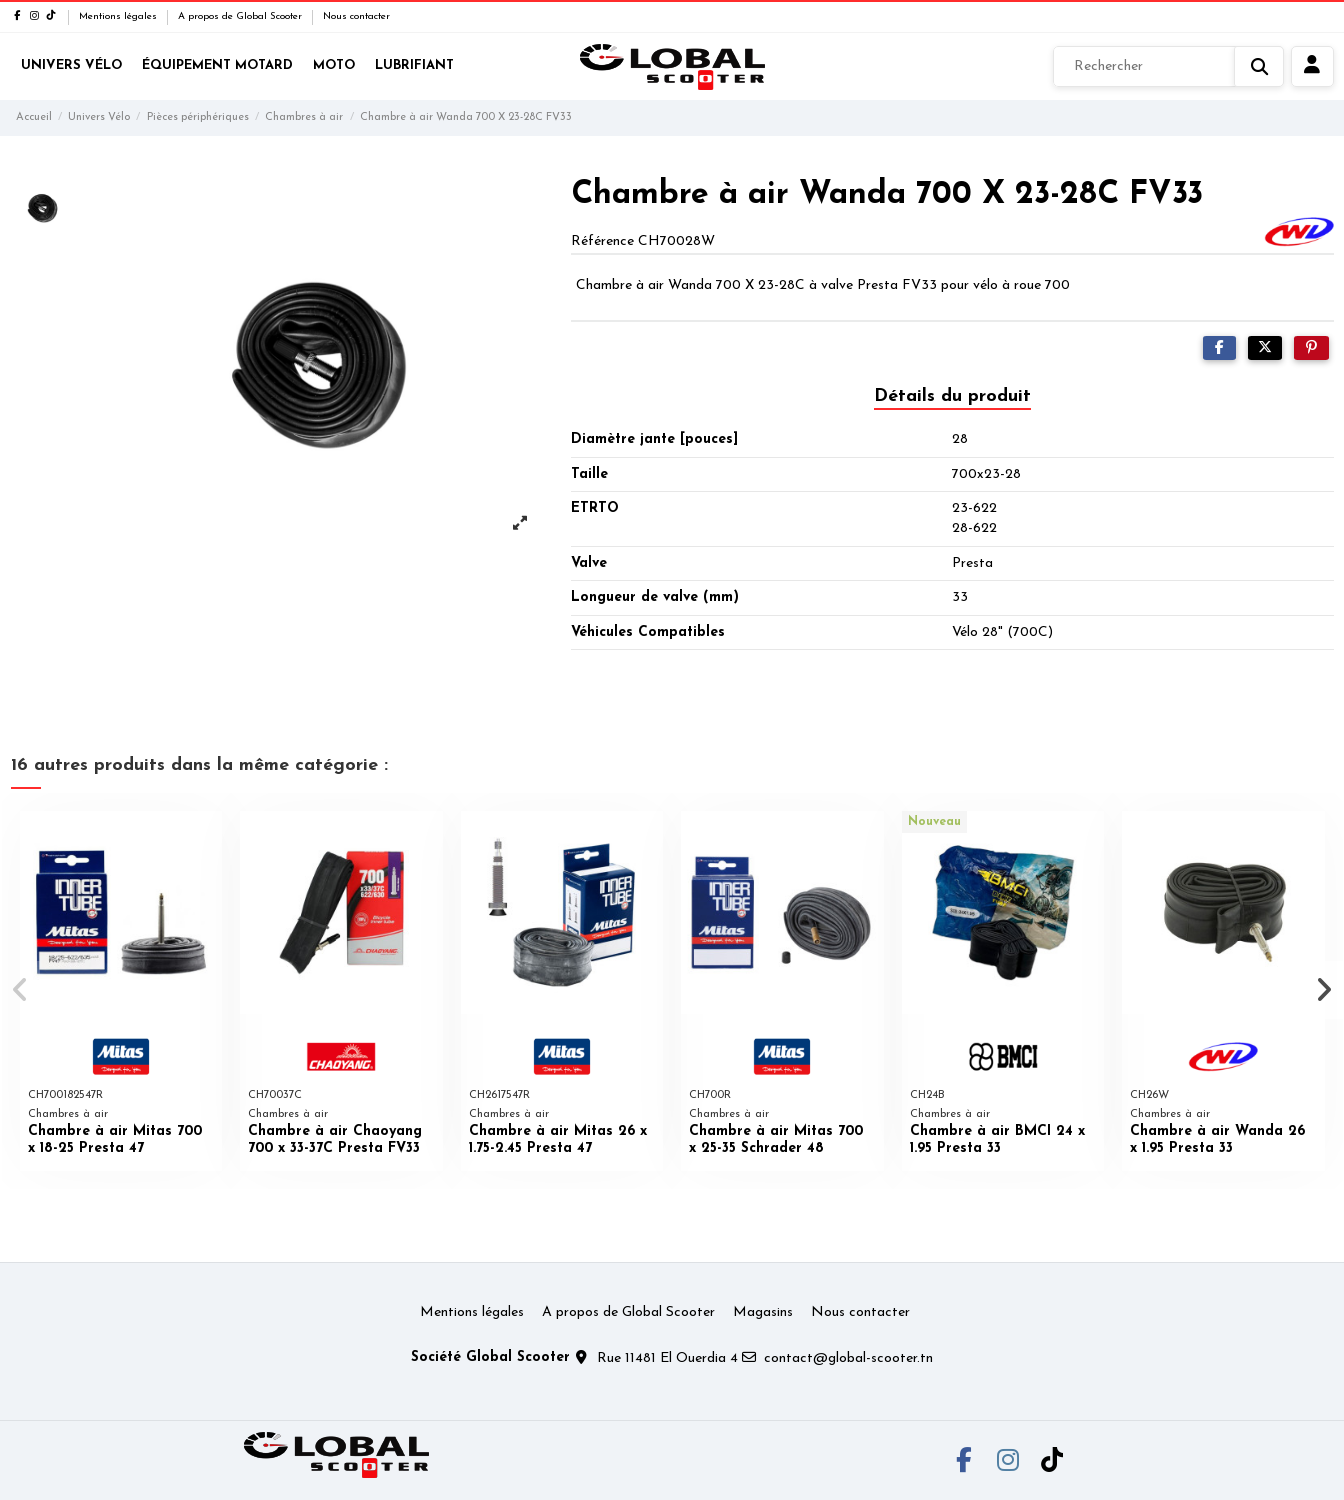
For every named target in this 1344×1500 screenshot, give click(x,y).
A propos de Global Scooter (241, 16)
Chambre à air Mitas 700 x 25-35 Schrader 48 (776, 1140)
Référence (602, 241)
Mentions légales (119, 16)
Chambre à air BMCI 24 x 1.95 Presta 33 (997, 1140)
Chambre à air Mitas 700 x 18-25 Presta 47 (115, 1140)
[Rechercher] (1168, 67)
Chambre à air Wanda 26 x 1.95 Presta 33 (1217, 1140)
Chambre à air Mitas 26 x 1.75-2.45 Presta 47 (558, 1140)
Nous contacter (356, 16)
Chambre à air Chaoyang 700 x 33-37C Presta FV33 (335, 1140)
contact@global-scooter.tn (848, 1358)
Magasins (763, 1312)
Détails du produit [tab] (952, 396)
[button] (21, 990)
